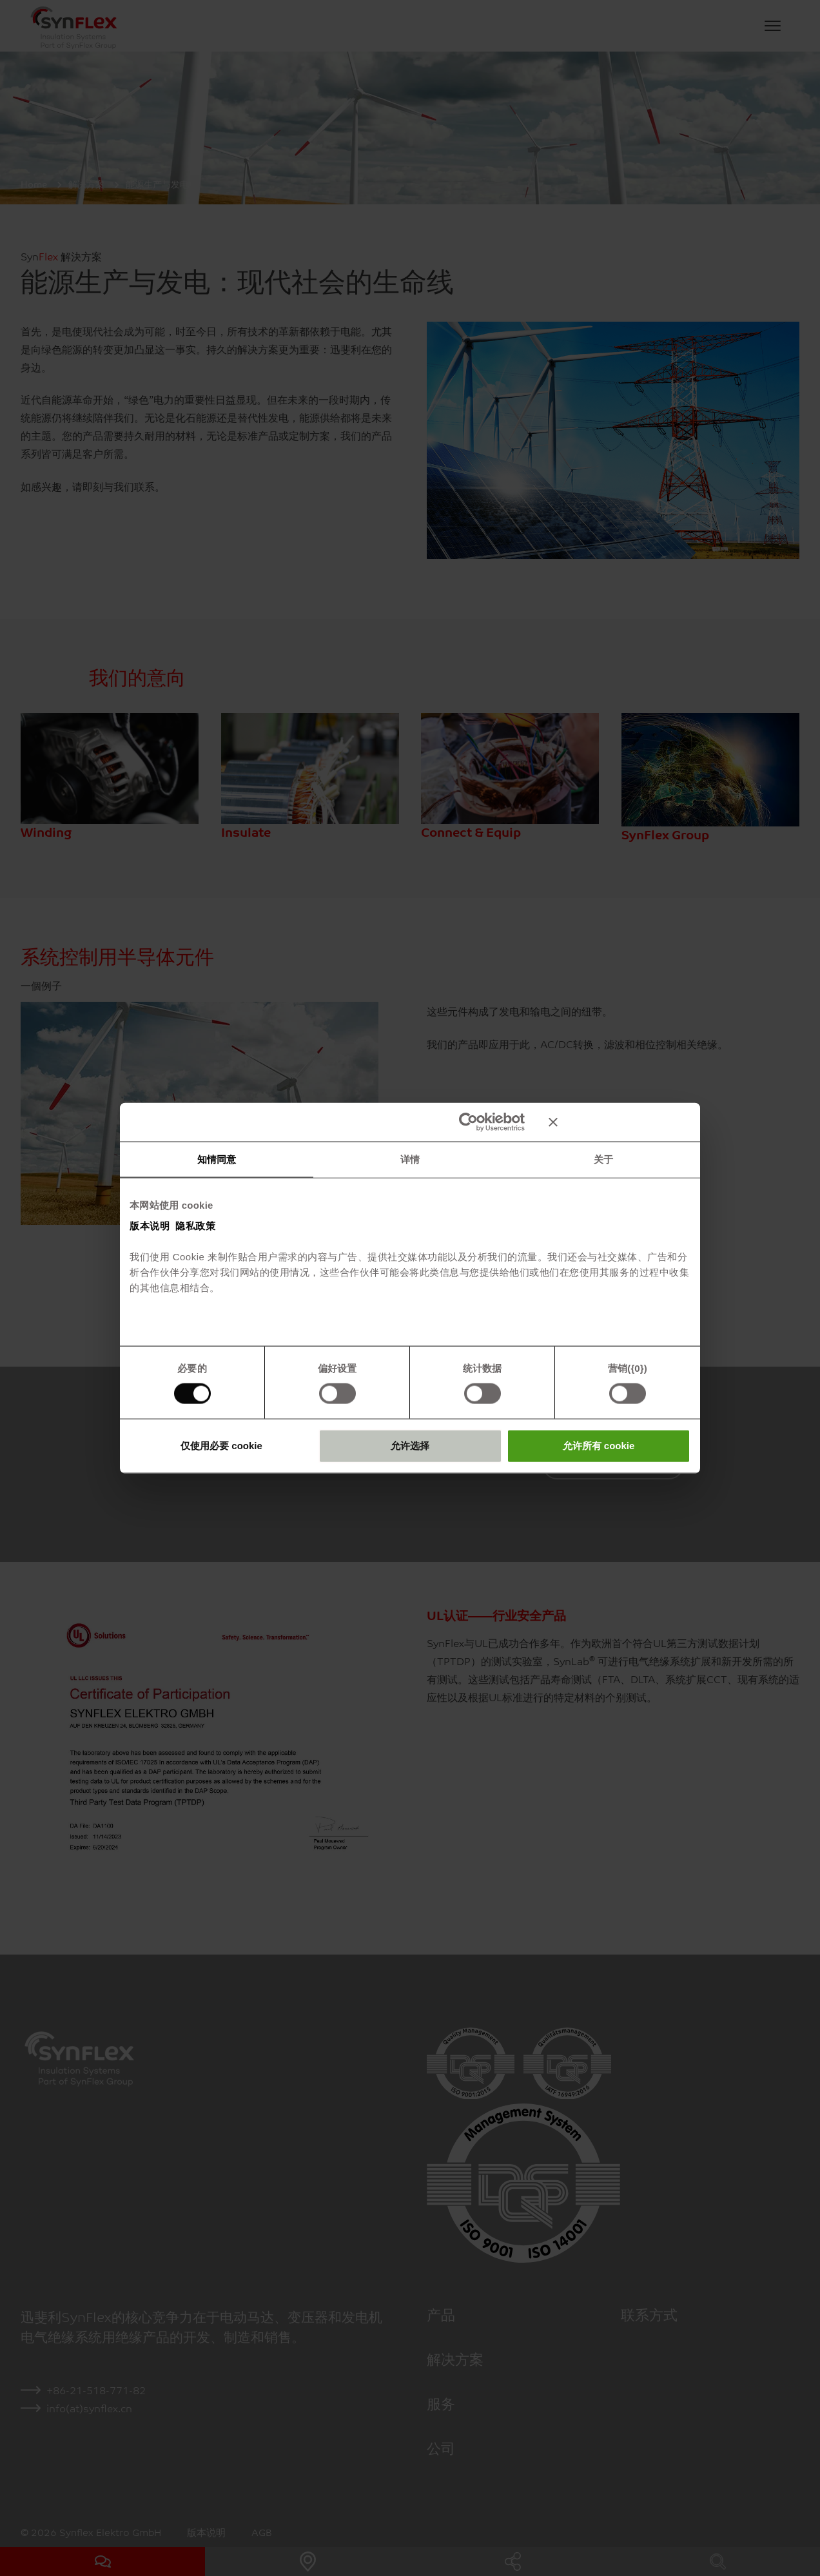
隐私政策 (195, 1225)
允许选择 (410, 1444)
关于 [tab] (603, 1159)
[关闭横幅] (619, 1122)
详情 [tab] (410, 1159)
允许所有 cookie (599, 1444)
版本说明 (150, 1225)
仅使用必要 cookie (221, 1444)
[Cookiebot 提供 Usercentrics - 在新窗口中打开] (468, 1122)
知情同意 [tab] (216, 1159)
